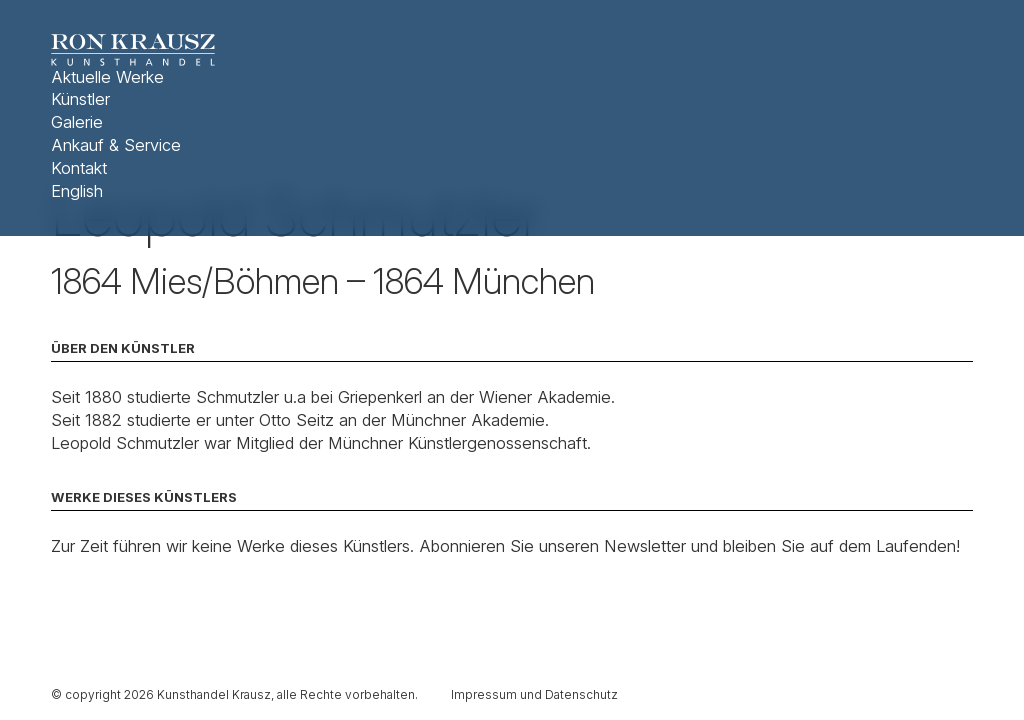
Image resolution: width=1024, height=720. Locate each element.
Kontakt (79, 168)
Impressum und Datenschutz (534, 694)
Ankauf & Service (116, 145)
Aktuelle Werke (107, 77)
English (77, 191)
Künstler (80, 99)
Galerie (77, 122)
